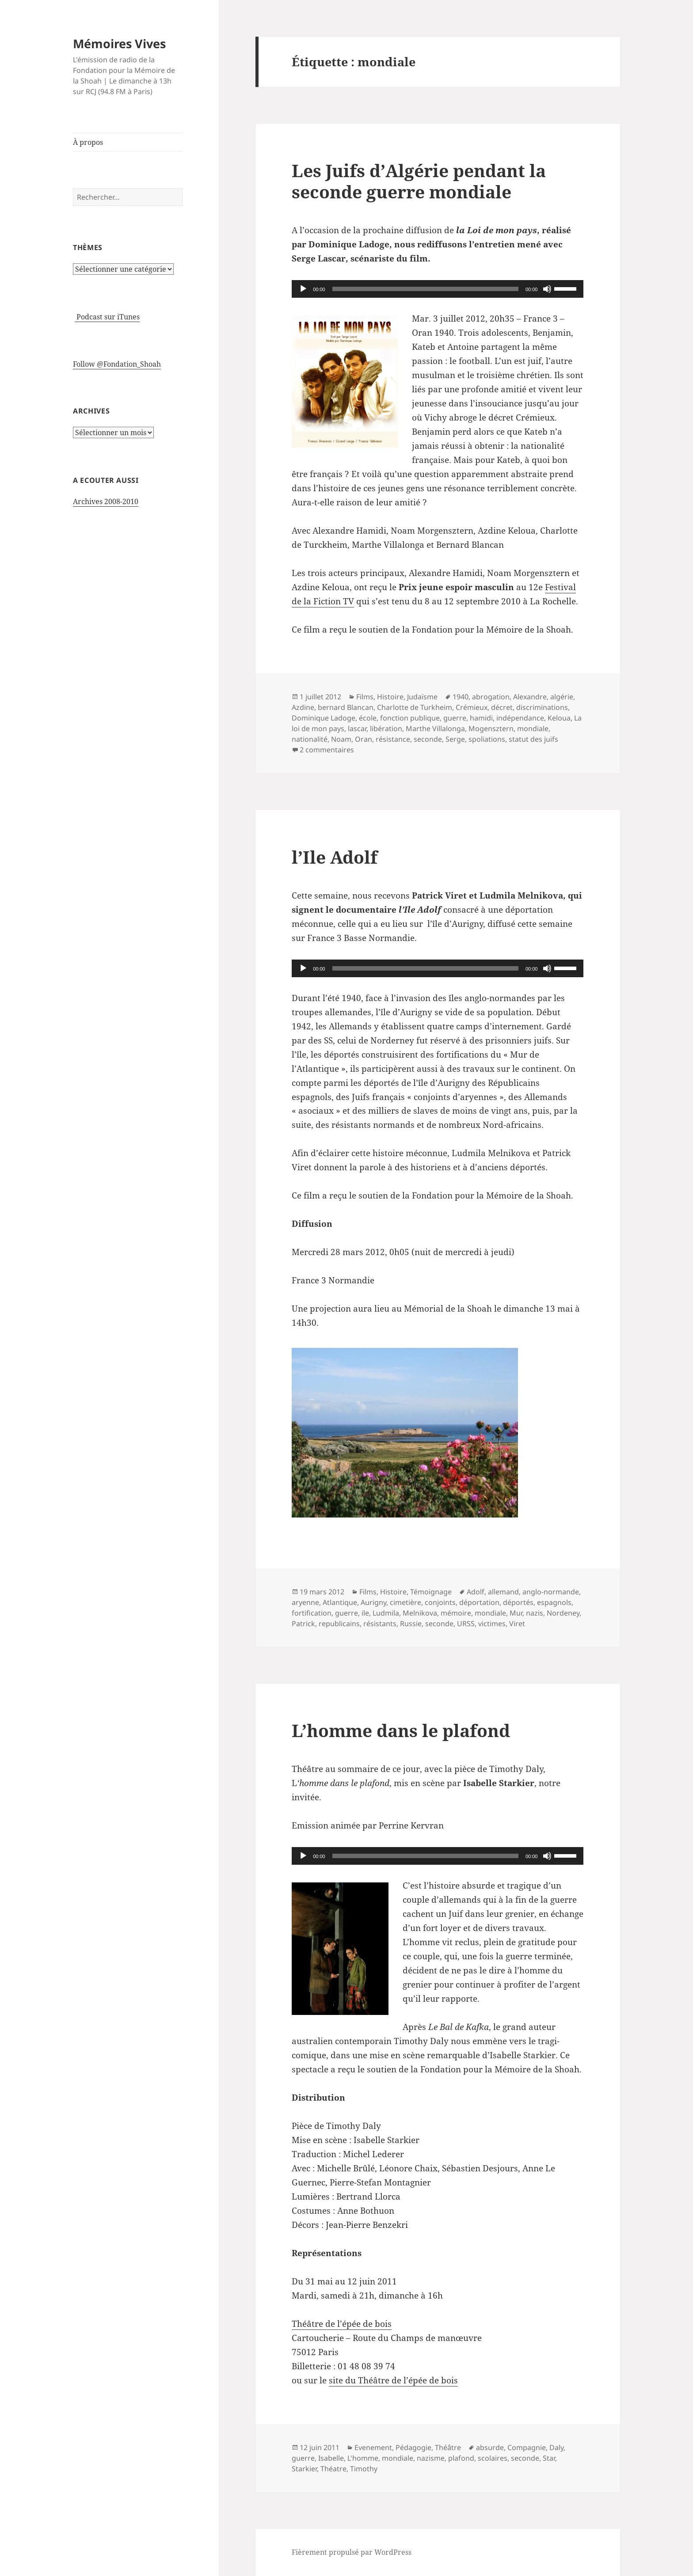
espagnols (554, 1602)
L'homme (362, 2458)
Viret (517, 1623)
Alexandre (530, 697)
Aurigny (373, 1602)
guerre (454, 718)
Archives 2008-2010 (105, 501)
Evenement (373, 2447)
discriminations (542, 707)
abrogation (491, 697)
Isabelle (331, 2458)
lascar (357, 728)
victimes (492, 1623)
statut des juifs (533, 739)
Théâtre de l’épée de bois (342, 2323)
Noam (341, 739)
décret (502, 707)
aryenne (305, 1602)
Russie (411, 1623)
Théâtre (448, 2447)
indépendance (520, 718)
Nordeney (563, 1613)
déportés (518, 1602)
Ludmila (386, 1613)
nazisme (431, 2458)
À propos (88, 142)
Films (364, 697)
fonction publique (410, 718)
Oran (363, 739)
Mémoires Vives (119, 43)
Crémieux (471, 707)
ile (365, 1613)
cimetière (405, 1602)
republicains (339, 1623)
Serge (455, 739)
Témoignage (431, 1592)
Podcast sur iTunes (107, 317)
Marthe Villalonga (435, 728)
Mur (516, 1613)
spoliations (486, 739)
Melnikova (420, 1613)
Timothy (363, 2469)
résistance (393, 739)
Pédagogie (413, 2447)
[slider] (425, 289)
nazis (534, 1613)
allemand (503, 1592)
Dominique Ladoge (323, 718)
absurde (490, 2447)
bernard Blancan (345, 707)
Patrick (303, 1623)
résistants (379, 1623)
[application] (437, 289)
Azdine (303, 707)
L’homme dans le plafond (401, 1730)
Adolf (475, 1592)
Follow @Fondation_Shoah (117, 363)
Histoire (390, 697)
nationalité (309, 739)
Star (549, 2458)
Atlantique (340, 1602)
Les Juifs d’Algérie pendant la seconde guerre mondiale (419, 181)
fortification (311, 1613)
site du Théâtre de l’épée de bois (393, 2380)
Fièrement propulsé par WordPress (351, 2552)
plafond (461, 2458)
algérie (561, 697)
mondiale (532, 728)
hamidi (481, 718)
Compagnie (526, 2447)
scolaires (492, 2458)
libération (386, 728)
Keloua (559, 718)
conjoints (440, 1602)
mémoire (456, 1613)
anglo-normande (550, 1592)
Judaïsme (422, 697)
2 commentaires (327, 750)
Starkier (304, 2469)
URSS (466, 1623)
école (368, 718)
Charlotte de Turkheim (414, 707)
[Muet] (547, 289)
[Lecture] (303, 289)
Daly (556, 2447)
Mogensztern (491, 728)
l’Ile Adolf (334, 857)
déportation (479, 1602)
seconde (428, 739)
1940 (460, 697)
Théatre (333, 2469)
